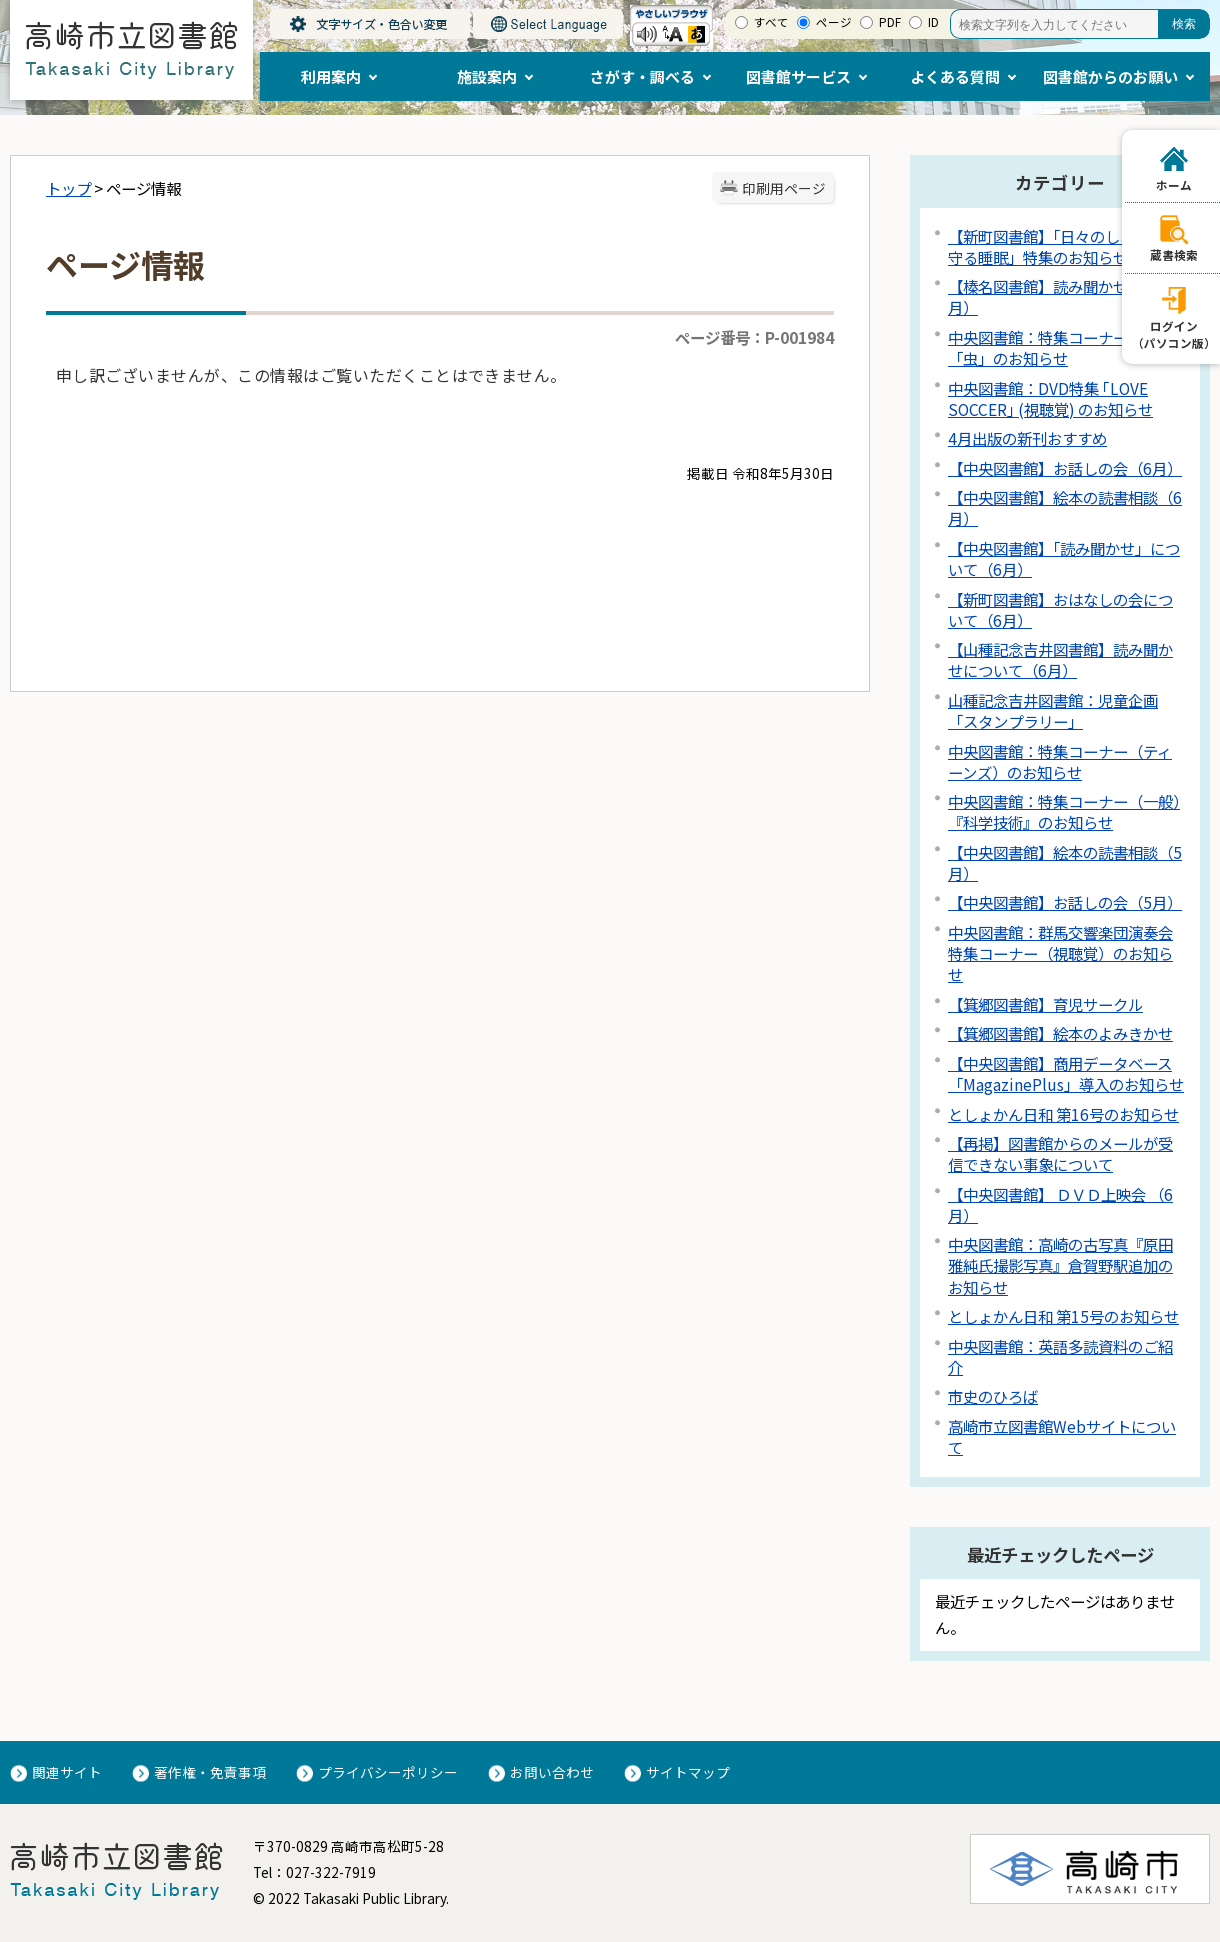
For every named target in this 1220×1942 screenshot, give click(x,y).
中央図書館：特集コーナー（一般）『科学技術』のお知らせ (1064, 811)
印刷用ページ (784, 188)
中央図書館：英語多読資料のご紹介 (1060, 1356)
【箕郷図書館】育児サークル (1045, 1004)
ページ (834, 22)
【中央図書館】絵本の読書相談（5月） (1065, 862)
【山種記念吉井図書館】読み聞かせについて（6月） (1060, 659)
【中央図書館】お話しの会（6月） (1065, 468)
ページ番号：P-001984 (754, 337)
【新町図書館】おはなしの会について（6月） (1060, 609)
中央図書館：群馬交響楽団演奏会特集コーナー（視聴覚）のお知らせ (1060, 953)
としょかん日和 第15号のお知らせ (1063, 1316)
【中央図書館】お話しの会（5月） (1065, 902)
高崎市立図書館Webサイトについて (1062, 1436)
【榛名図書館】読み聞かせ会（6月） (1057, 296)
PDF (890, 22)
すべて (771, 22)
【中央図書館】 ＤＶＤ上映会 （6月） (1060, 1204)
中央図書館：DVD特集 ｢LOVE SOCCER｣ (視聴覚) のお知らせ (1050, 398)
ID (933, 22)
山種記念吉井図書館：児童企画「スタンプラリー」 (1053, 710)
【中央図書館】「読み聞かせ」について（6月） (1064, 558)
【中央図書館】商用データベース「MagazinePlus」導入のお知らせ (1066, 1073)
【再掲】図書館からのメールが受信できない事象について (1060, 1153)
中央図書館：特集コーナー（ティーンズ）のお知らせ (1060, 761)
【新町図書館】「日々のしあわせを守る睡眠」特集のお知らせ (1064, 246)
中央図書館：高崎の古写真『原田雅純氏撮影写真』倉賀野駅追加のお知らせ (1060, 1265)
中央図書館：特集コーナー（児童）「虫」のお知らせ (1064, 347)
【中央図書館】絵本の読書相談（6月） (1065, 507)
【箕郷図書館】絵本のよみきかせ (1060, 1033)
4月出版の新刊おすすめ (1027, 438)
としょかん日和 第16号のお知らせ (1063, 1114)
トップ (68, 188)
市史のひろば (993, 1396)
